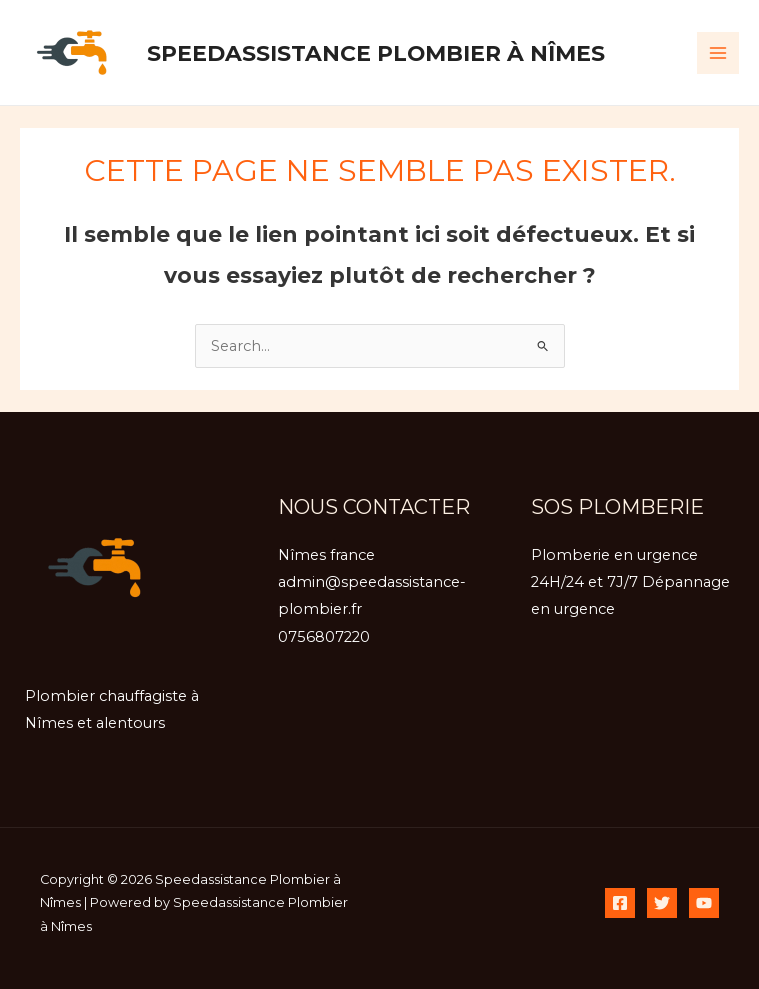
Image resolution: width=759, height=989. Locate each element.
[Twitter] (662, 903)
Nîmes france (326, 555)
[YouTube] (704, 903)
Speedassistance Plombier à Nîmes (376, 53)
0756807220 (324, 637)
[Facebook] (620, 903)
